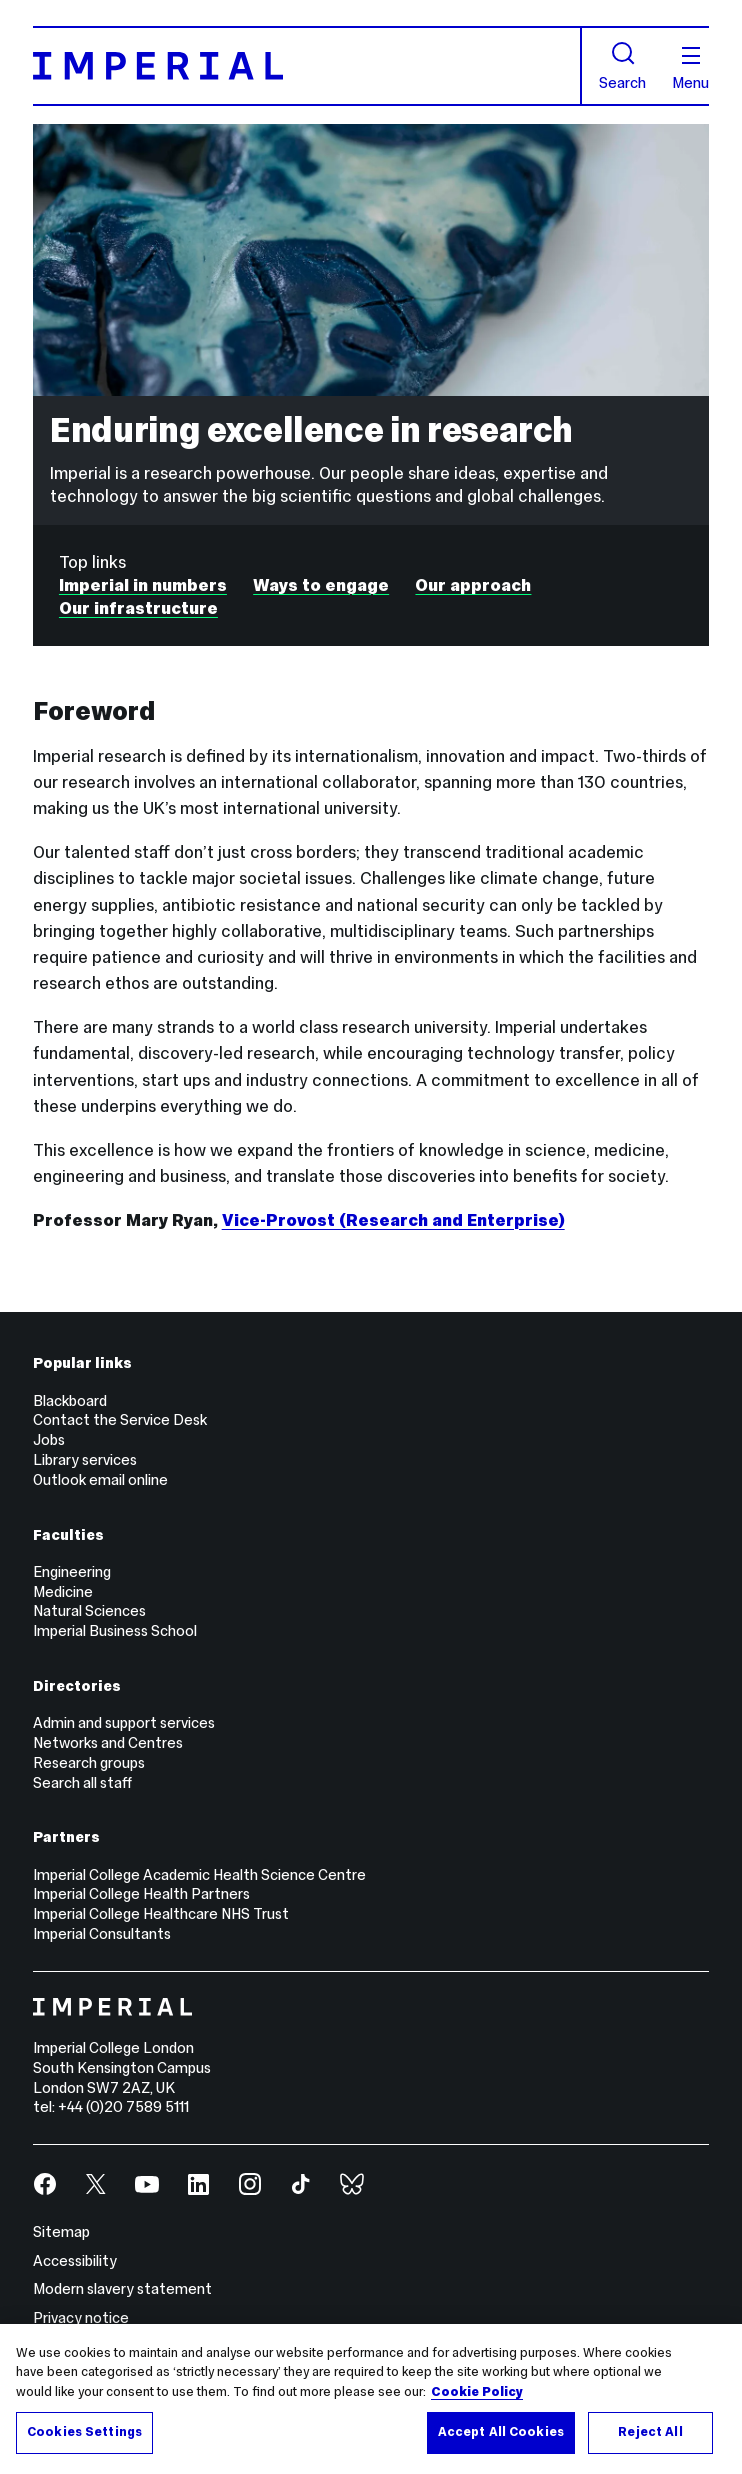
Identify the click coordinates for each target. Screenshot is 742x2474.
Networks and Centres (108, 1743)
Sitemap (61, 2232)
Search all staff (82, 1783)
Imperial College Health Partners (141, 1894)
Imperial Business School (115, 1631)
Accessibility (75, 2261)
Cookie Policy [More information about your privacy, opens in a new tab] (477, 2392)
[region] (371, 2399)
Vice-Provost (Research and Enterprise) (393, 1220)
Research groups (89, 1763)
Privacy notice (81, 2318)
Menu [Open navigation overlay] (690, 69)
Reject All (650, 2432)
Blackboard (70, 1401)
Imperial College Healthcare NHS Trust (161, 1914)
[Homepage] (307, 66)
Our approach (473, 585)
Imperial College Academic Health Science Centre (199, 1875)
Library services (85, 1460)
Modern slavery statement (122, 2289)
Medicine (63, 1592)
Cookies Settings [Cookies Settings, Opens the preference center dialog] (84, 2432)
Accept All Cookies (501, 2432)
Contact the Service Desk (120, 1420)
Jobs (49, 1440)
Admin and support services (124, 1723)
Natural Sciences (89, 1611)
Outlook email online (100, 1480)
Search (622, 66)
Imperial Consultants (102, 1934)
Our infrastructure (138, 608)
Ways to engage (321, 585)
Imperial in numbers (143, 585)
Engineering (72, 1572)
